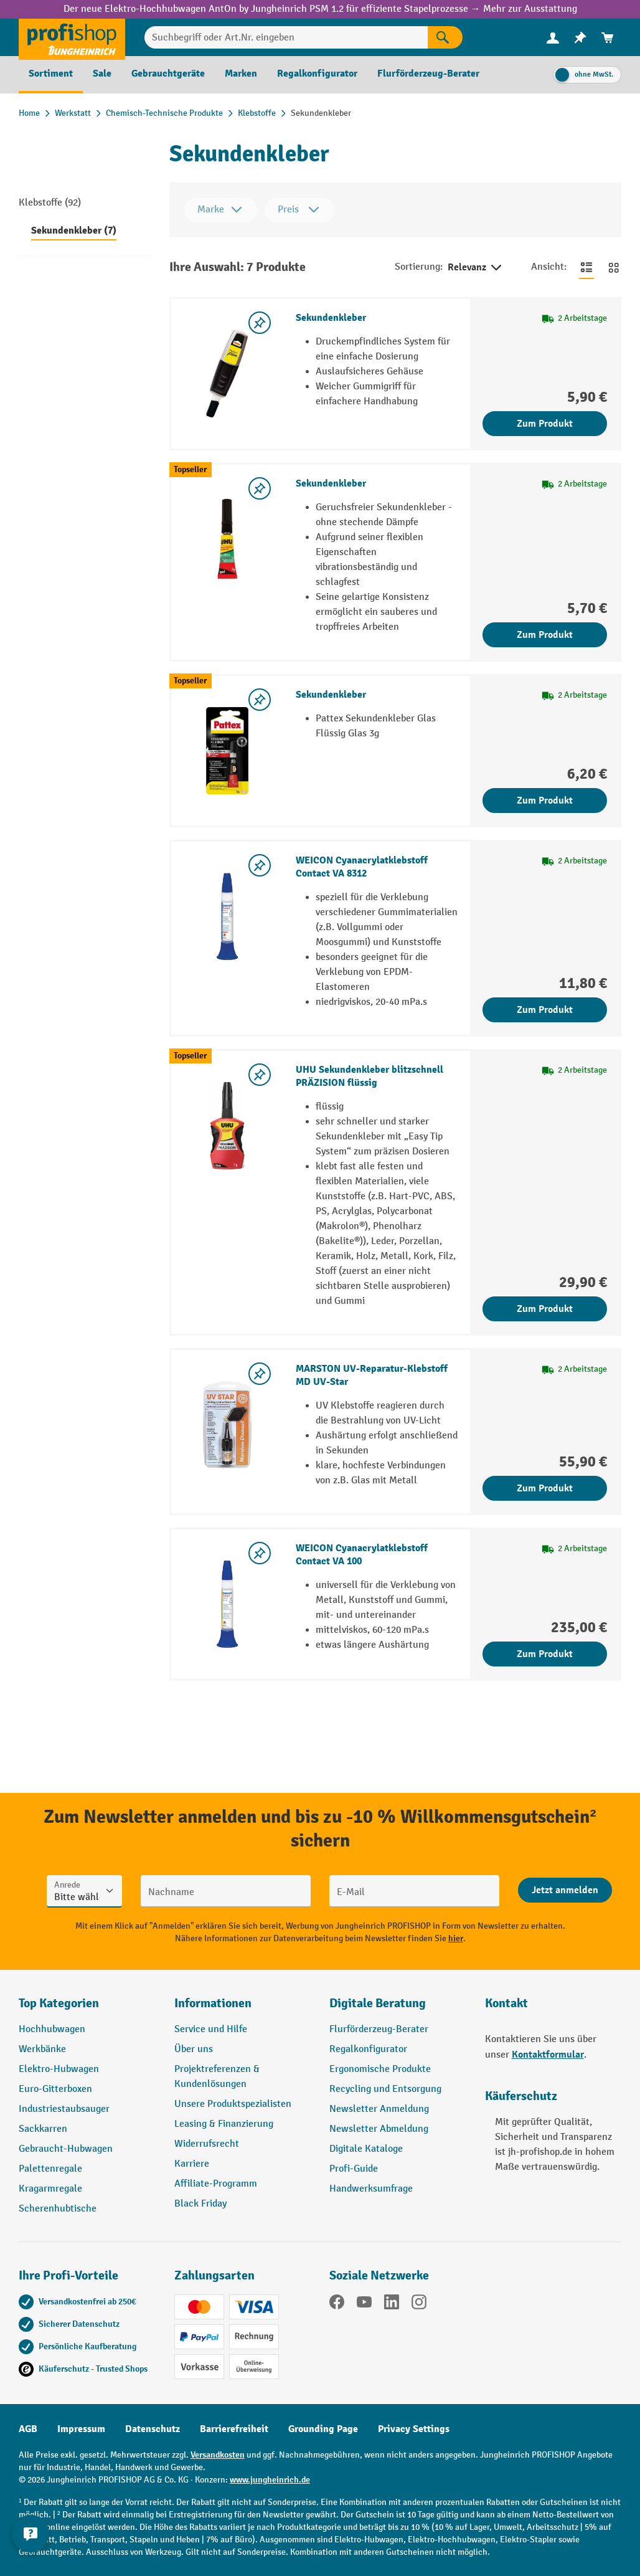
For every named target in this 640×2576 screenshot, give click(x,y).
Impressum (81, 2429)
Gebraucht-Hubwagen (66, 2149)
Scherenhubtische (57, 2209)
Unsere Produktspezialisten (232, 2104)
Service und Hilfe (210, 2029)
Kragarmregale (50, 2189)
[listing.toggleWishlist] (259, 322)
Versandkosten (218, 2455)
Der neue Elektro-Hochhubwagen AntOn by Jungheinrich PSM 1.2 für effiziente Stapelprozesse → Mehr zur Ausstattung (320, 9)
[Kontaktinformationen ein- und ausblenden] (31, 2545)
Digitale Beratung (377, 2003)
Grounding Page (323, 2429)
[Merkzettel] (580, 37)
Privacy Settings (413, 2429)
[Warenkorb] (607, 37)
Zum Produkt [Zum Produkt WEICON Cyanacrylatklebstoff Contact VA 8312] (545, 1010)
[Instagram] (419, 2304)
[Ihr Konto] (553, 37)
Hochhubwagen (52, 2029)
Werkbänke (42, 2049)
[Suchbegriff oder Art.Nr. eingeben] (286, 37)
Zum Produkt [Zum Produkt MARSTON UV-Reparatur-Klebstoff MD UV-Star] (545, 1488)
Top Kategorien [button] (59, 2003)
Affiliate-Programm (215, 2184)
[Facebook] (336, 2304)
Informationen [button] (213, 2003)
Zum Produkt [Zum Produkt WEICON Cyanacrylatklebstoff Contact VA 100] (545, 1654)
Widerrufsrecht (206, 2144)
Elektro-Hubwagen (59, 2069)
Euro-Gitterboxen (55, 2089)
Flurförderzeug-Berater (378, 2029)
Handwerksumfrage (371, 2189)
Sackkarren (43, 2129)
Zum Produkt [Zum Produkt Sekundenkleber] (545, 423)
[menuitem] (553, 37)
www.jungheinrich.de (270, 2479)
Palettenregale (50, 2169)
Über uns (193, 2049)
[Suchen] (445, 37)
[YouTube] (364, 2304)
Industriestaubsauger (64, 2109)
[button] (397, 2008)
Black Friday (200, 2204)
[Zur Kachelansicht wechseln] (613, 267)
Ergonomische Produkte (380, 2069)
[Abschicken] (565, 1890)
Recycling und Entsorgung (385, 2089)
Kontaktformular (548, 2054)
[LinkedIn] (391, 2304)
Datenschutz (152, 2429)
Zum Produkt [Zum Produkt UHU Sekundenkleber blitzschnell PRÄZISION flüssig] (545, 1309)
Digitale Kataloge (366, 2149)
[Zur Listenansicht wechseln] (586, 267)
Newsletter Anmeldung (379, 2109)
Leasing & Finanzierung (223, 2124)
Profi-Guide (353, 2169)
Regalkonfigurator (368, 2049)
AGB (28, 2429)
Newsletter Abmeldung (378, 2129)
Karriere (191, 2164)
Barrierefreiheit (234, 2429)
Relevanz (476, 267)
